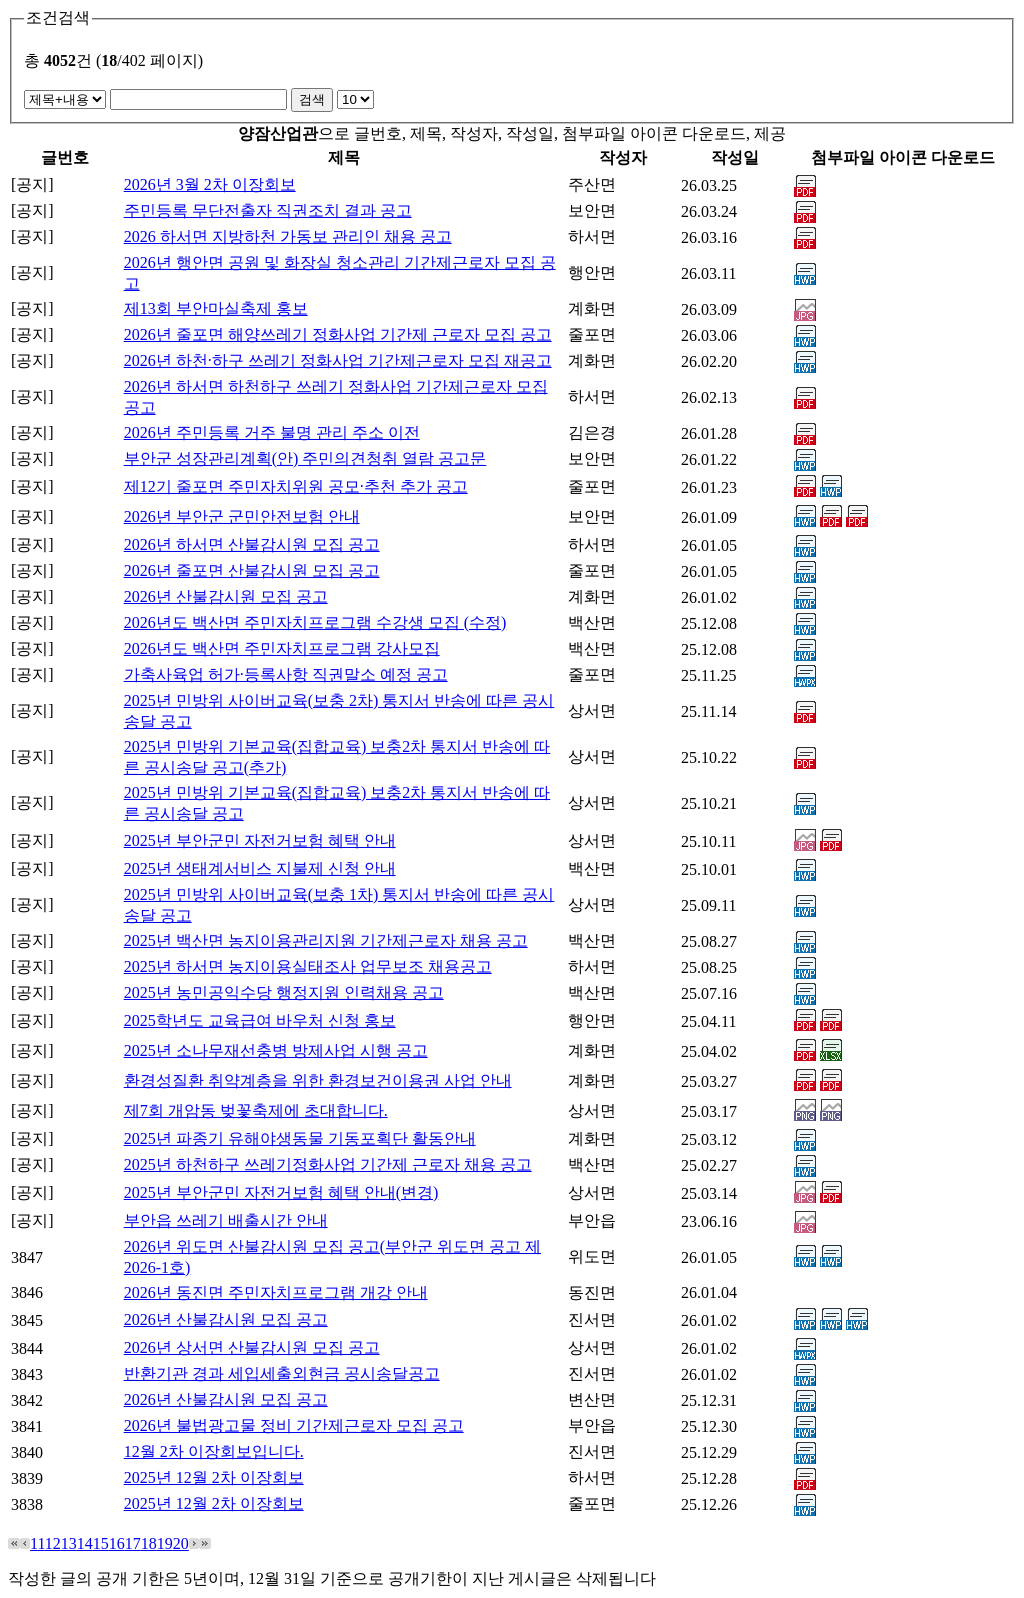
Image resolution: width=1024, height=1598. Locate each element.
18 (149, 1543)
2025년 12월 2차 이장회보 (214, 1477)
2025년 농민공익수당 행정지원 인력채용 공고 (284, 992)
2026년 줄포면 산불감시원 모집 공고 (252, 570)
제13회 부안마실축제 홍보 (216, 308)
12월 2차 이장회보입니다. (214, 1451)
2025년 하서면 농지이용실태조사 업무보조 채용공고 (308, 966)
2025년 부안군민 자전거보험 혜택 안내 (260, 840)
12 (53, 1543)
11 (37, 1543)
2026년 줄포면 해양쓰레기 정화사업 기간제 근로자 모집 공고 (338, 334)
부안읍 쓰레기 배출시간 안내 (226, 1220)
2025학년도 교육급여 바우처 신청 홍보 (260, 1020)
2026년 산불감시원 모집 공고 (226, 596)
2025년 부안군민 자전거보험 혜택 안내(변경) (281, 1192)
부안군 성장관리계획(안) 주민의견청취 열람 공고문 (305, 458)
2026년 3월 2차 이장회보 (210, 184)
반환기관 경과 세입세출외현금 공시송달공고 (282, 1373)
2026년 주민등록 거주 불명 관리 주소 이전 (272, 432)
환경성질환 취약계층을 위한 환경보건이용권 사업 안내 (318, 1080)
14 (85, 1543)
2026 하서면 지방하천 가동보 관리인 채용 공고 (288, 236)
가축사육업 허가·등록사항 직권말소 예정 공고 (286, 674)
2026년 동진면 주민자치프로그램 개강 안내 (276, 1292)
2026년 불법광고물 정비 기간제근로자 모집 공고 (294, 1425)
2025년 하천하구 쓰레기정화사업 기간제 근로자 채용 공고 (328, 1164)
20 (181, 1543)
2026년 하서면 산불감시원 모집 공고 (252, 544)
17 (133, 1543)
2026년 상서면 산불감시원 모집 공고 (252, 1347)
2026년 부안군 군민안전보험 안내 (242, 516)
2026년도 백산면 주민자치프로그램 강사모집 (282, 648)
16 (117, 1543)
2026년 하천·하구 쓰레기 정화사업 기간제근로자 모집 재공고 (338, 360)
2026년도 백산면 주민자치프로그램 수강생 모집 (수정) (315, 622)
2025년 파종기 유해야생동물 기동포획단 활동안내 (300, 1138)
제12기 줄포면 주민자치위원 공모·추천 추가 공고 (296, 486)
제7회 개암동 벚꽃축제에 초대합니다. (256, 1110)
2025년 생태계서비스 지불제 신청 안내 (260, 868)
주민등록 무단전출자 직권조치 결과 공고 (268, 210)
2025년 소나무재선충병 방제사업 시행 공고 (276, 1050)
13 (69, 1543)
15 (101, 1543)
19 (165, 1543)
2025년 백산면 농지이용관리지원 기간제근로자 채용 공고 (326, 940)
